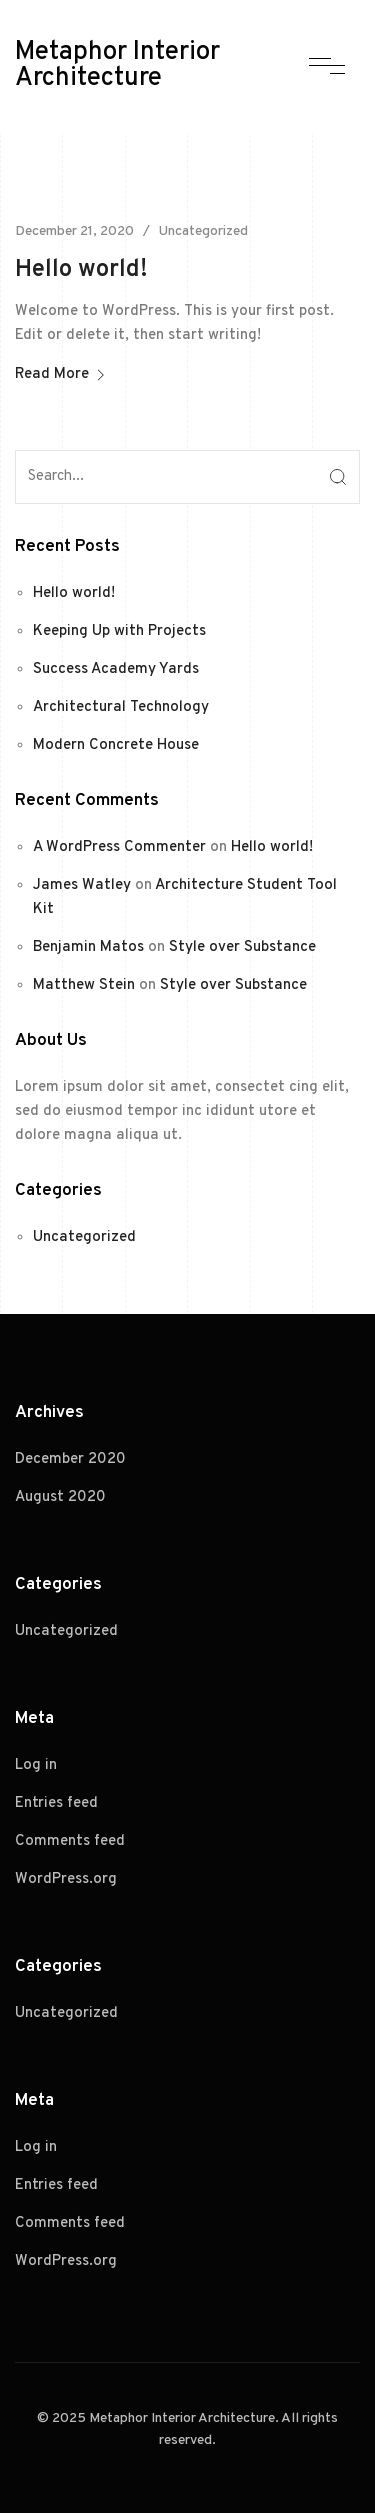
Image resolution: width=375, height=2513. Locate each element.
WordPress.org (66, 1879)
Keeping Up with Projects (119, 631)
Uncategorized (203, 231)
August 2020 (60, 1497)
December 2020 (70, 1459)
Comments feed (70, 1841)
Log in (36, 1765)
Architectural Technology (121, 707)
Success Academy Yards (116, 669)
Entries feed (56, 1803)
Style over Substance (242, 947)
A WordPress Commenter (119, 847)
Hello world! (81, 270)
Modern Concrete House (116, 745)
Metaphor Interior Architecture (117, 66)
